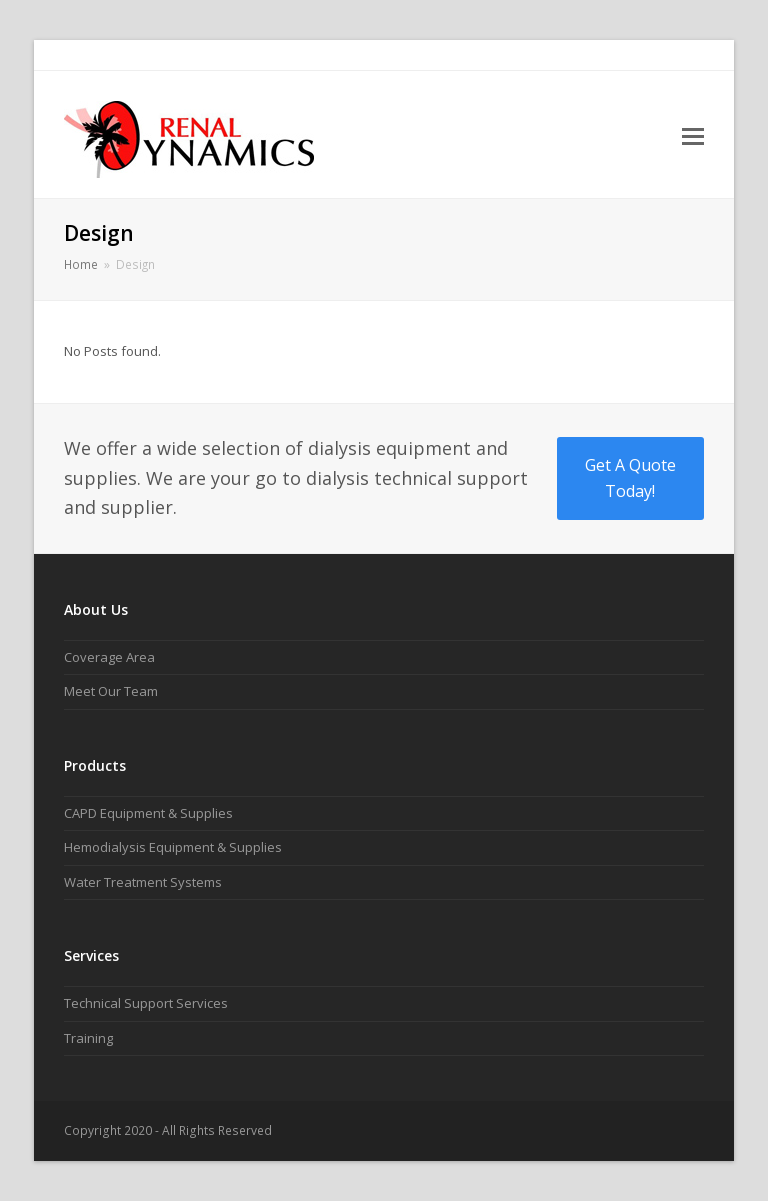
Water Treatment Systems (143, 882)
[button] (693, 135)
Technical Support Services (146, 1003)
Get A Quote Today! (630, 478)
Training (88, 1038)
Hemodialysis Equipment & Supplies (173, 847)
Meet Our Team (111, 691)
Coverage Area (109, 657)
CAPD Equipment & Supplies (148, 813)
